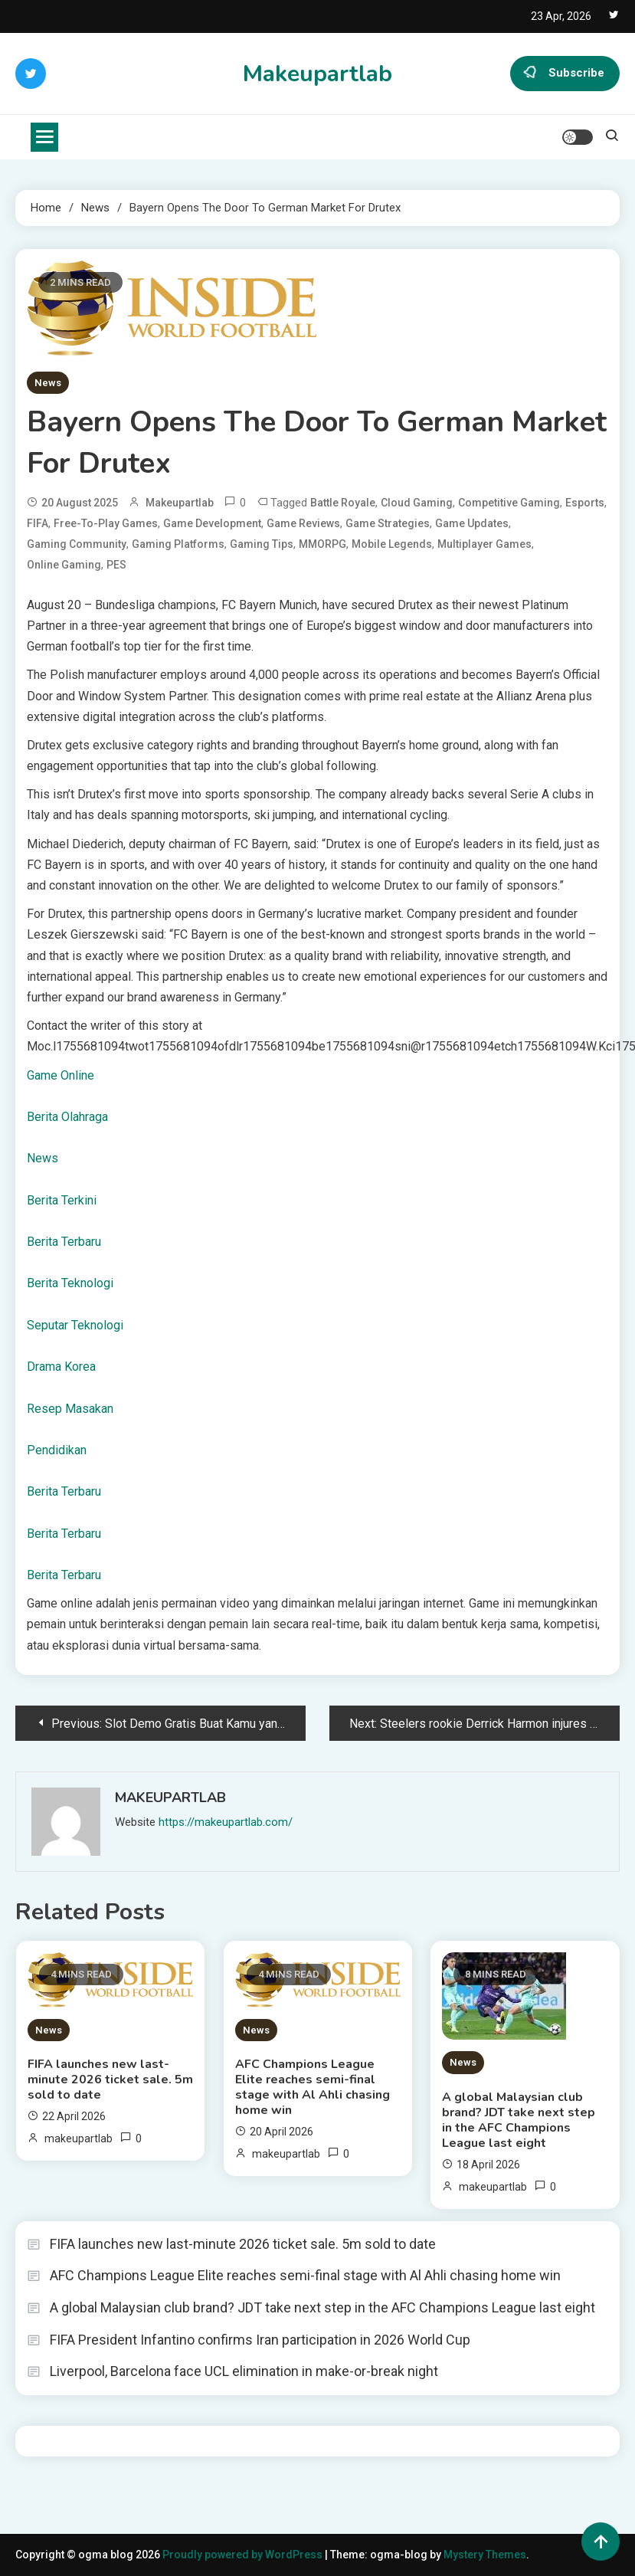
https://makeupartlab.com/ (226, 1822)
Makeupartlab (317, 74)
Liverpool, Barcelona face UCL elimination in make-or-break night (244, 2371)
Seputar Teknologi (75, 1325)
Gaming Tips (261, 544)
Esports (584, 503)
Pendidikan (57, 1450)
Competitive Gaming (509, 503)
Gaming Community (76, 544)
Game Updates (472, 523)
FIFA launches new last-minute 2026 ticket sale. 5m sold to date (110, 2079)
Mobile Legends (392, 544)
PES (116, 565)
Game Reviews (303, 523)
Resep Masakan (70, 1408)
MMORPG (322, 544)
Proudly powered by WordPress (243, 2554)
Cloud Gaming (417, 503)
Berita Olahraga (67, 1116)
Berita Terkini (62, 1200)
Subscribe (564, 73)
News (47, 382)
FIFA (37, 523)
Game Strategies (387, 523)
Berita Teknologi (70, 1283)
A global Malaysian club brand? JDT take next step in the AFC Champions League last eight (518, 2120)
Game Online (60, 1075)
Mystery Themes (485, 2554)
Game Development (212, 523)
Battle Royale (342, 503)
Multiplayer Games (484, 544)
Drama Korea (61, 1366)
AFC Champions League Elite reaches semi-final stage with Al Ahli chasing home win (312, 2087)
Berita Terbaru (64, 1241)
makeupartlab (180, 503)
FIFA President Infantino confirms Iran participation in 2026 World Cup (260, 2340)
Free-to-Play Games (106, 523)
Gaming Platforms (178, 544)
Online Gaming (64, 565)
